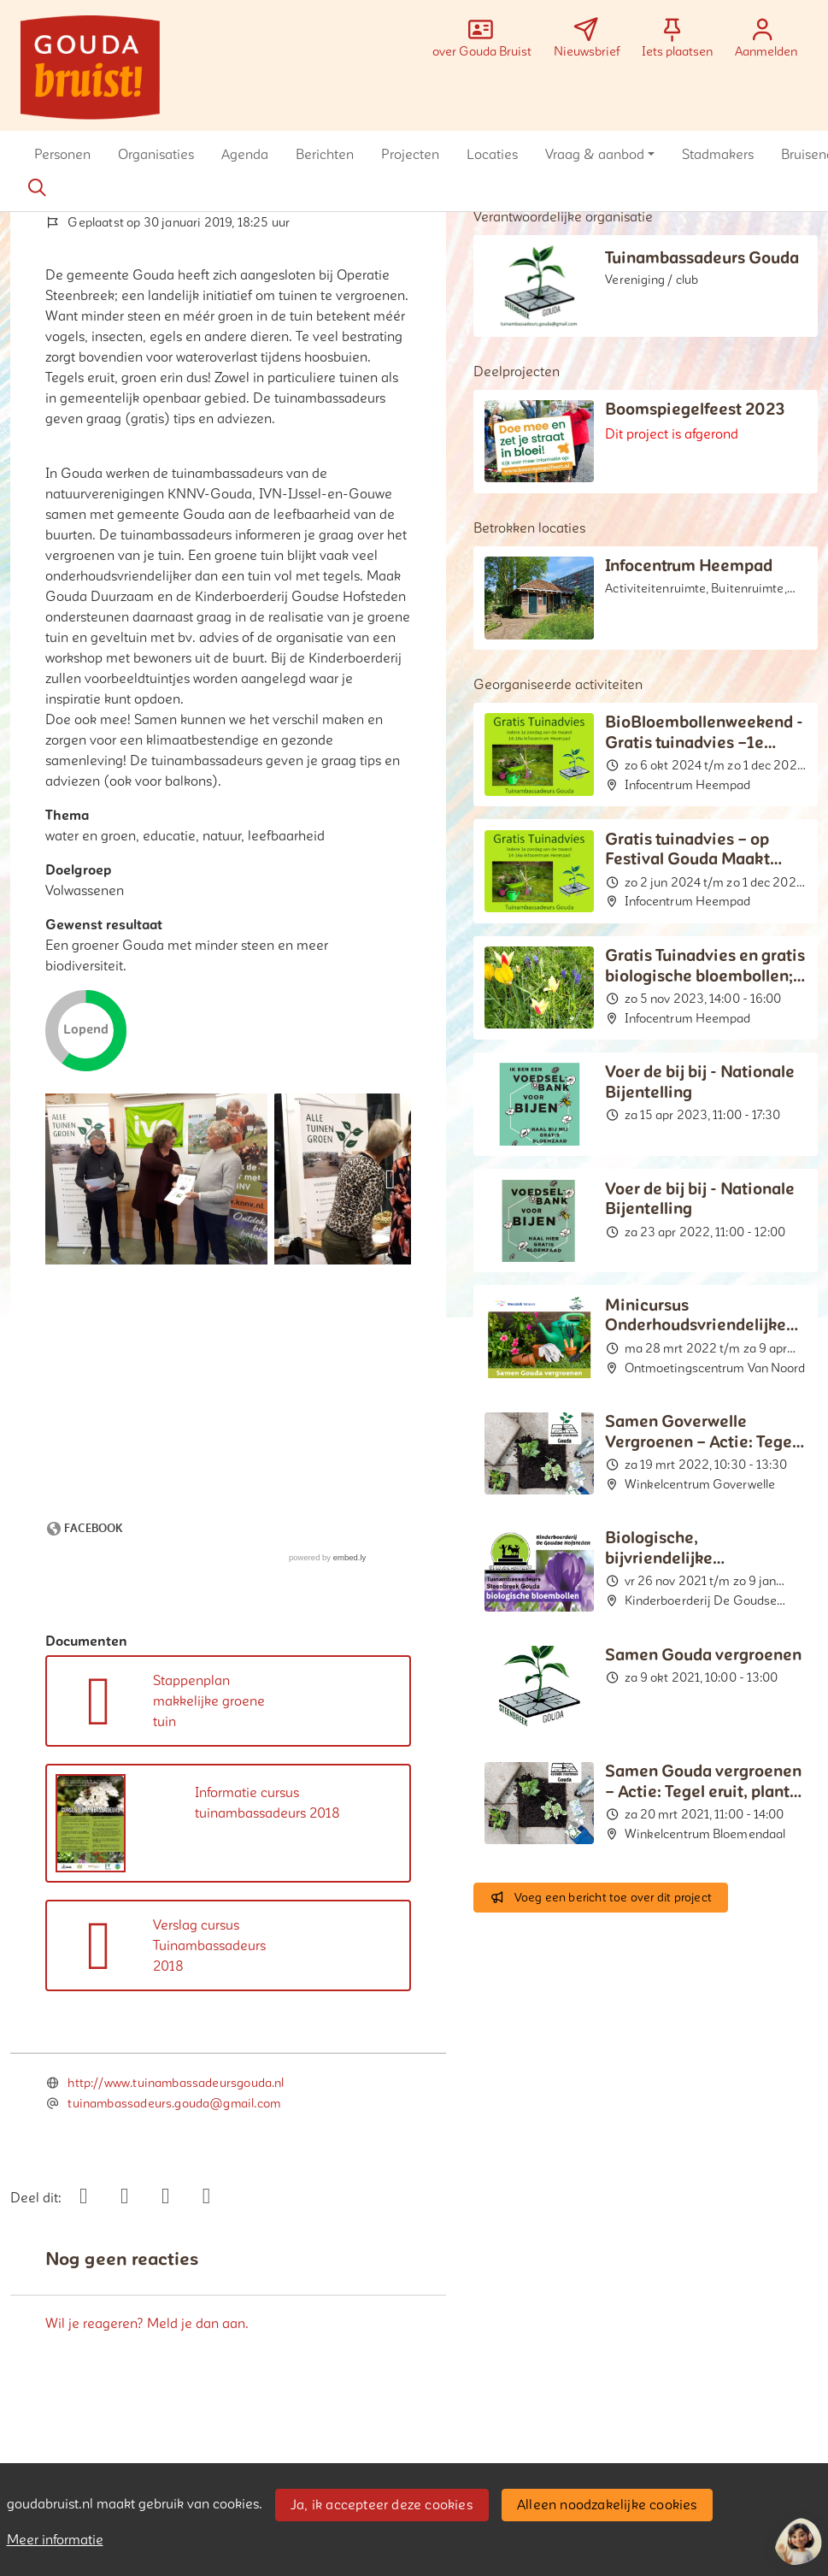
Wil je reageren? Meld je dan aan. (147, 2323)
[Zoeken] (37, 188)
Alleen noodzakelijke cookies (607, 2505)
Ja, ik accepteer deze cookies (382, 2505)
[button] (62, 155)
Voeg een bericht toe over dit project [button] (601, 1897)
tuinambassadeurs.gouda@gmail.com (174, 2103)
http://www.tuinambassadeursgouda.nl (176, 2083)
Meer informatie (55, 2540)
